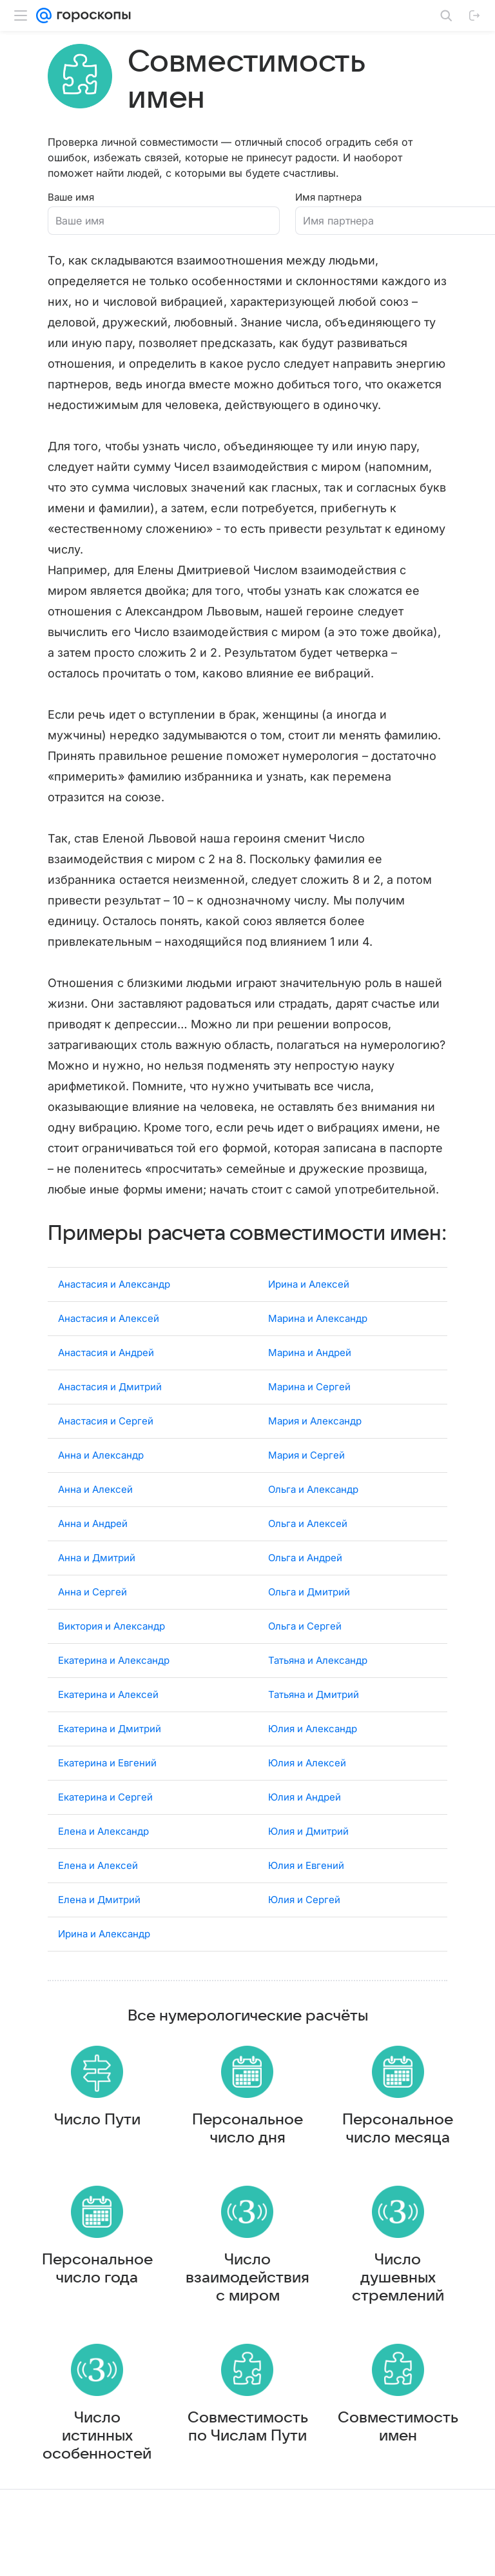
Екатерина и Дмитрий (109, 1752)
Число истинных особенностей (97, 2496)
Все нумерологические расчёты (248, 2040)
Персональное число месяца (397, 2165)
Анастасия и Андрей (106, 1376)
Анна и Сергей (92, 1616)
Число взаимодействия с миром (247, 2326)
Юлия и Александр (312, 1752)
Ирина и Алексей (308, 1308)
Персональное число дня (247, 2165)
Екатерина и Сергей (105, 1821)
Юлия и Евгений (306, 1889)
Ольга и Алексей (307, 1547)
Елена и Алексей (98, 1889)
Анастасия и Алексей (108, 1342)
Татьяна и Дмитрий (313, 1718)
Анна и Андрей (93, 1547)
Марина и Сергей (309, 1410)
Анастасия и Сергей (105, 1445)
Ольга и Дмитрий (309, 1616)
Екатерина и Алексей (108, 1718)
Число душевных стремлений (398, 2326)
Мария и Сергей (306, 1479)
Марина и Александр (317, 1342)
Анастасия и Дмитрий (110, 1410)
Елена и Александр (103, 1855)
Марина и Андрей (309, 1376)
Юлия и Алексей (307, 1787)
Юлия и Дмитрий (308, 1855)
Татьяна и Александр (317, 1684)
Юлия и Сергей (304, 1923)
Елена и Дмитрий (99, 1923)
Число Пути (97, 2156)
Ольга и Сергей (305, 1650)
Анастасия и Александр (114, 1308)
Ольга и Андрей (305, 1581)
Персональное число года (97, 2317)
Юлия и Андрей (304, 1821)
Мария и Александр (315, 1445)
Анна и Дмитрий (96, 1581)
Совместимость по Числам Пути (248, 2487)
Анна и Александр (101, 1479)
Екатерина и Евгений (107, 1787)
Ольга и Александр (313, 1513)
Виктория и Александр (111, 1650)
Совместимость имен (398, 2487)
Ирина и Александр (104, 1958)
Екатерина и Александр (114, 1684)
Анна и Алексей (95, 1513)
